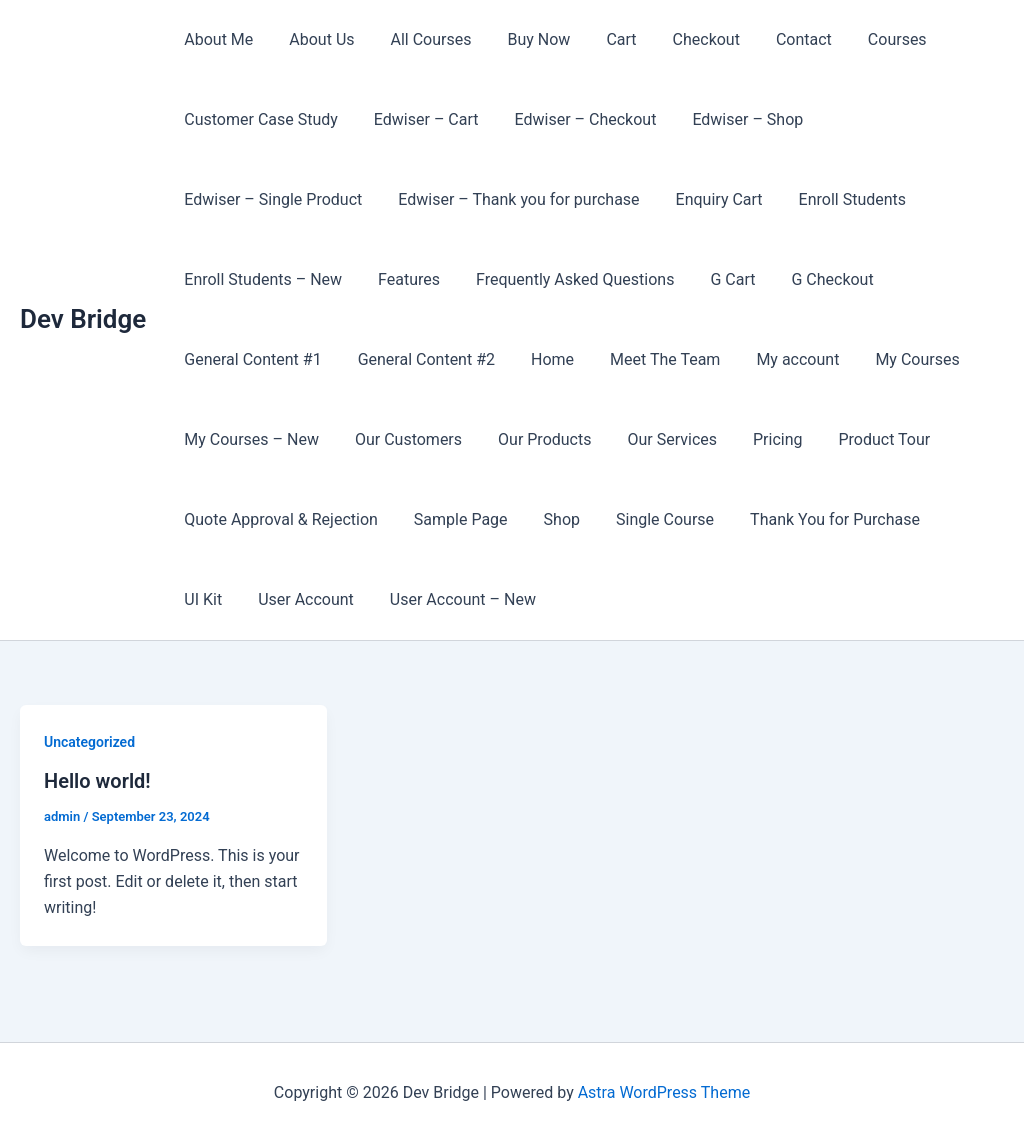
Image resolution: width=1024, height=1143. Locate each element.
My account (779, 359)
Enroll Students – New (261, 279)
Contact (778, 39)
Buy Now (524, 39)
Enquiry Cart (709, 199)
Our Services (658, 439)
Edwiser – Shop (733, 119)
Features (403, 279)
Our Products (534, 439)
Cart (603, 39)
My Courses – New (249, 439)
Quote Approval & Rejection (279, 519)
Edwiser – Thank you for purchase (512, 199)
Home (542, 359)
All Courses (421, 39)
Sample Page (455, 519)
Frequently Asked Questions (565, 279)
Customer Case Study (259, 119)
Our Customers (402, 439)
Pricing (760, 439)
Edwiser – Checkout (576, 119)
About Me (216, 39)
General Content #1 (250, 359)
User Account (230, 599)
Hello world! (97, 781)
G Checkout (814, 279)
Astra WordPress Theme (664, 1092)
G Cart (718, 279)
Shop (552, 519)
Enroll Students (838, 199)
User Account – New (383, 599)
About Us (315, 39)
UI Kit (953, 519)
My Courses (895, 359)
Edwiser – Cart (420, 119)
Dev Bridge (83, 319)
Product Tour (863, 439)
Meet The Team (651, 359)
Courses (867, 39)
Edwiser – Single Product (271, 199)
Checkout (684, 39)
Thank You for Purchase (817, 519)
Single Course (651, 519)
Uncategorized (89, 742)
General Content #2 (420, 359)
